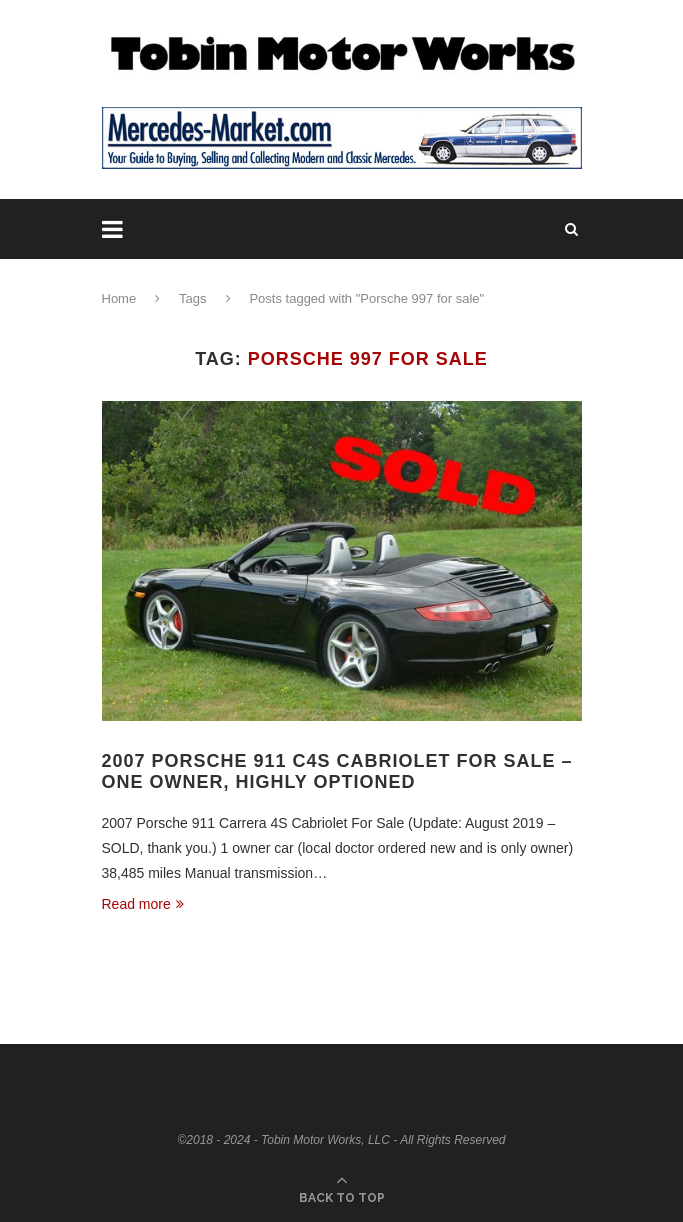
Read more (143, 904)
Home (119, 298)
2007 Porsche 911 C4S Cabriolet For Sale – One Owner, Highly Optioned (337, 771)
